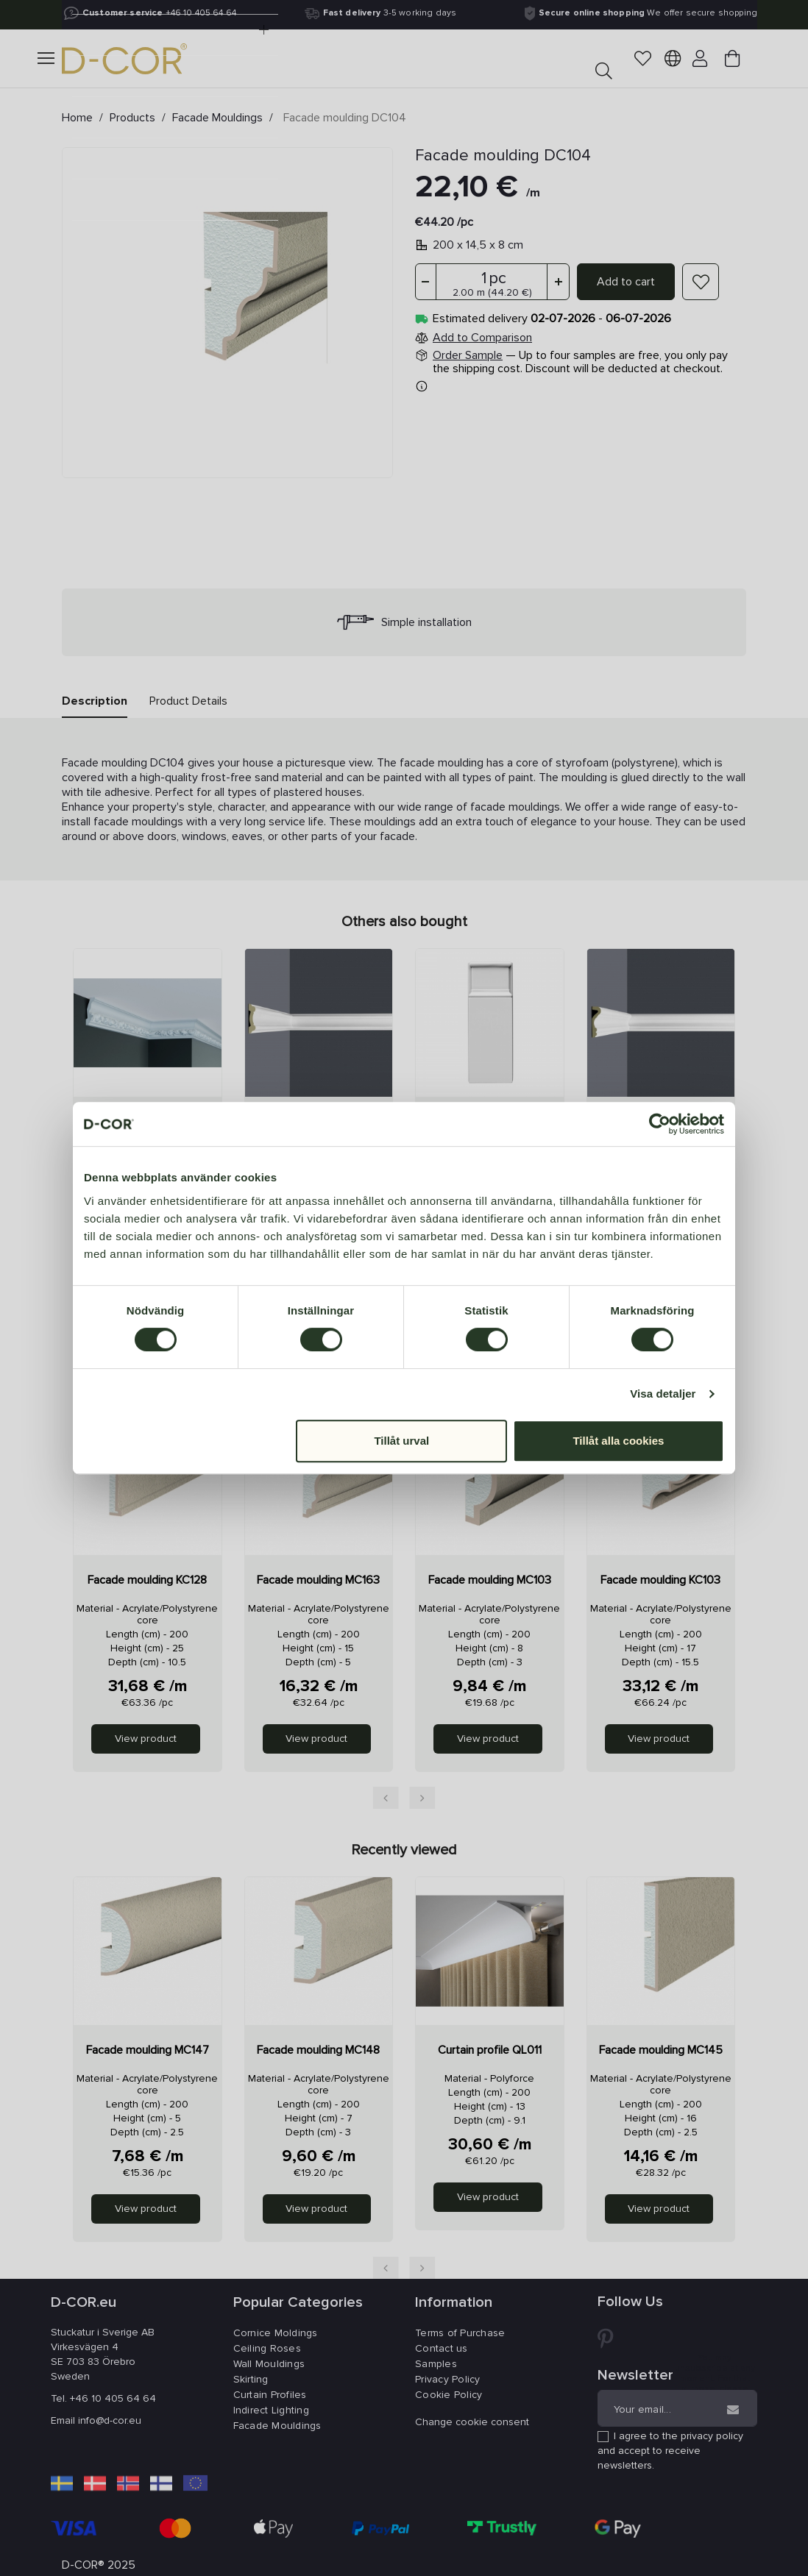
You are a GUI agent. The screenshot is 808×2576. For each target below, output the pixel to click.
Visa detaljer (662, 1393)
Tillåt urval (401, 1440)
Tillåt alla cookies (618, 1440)
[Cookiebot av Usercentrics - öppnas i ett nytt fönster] (659, 1124)
